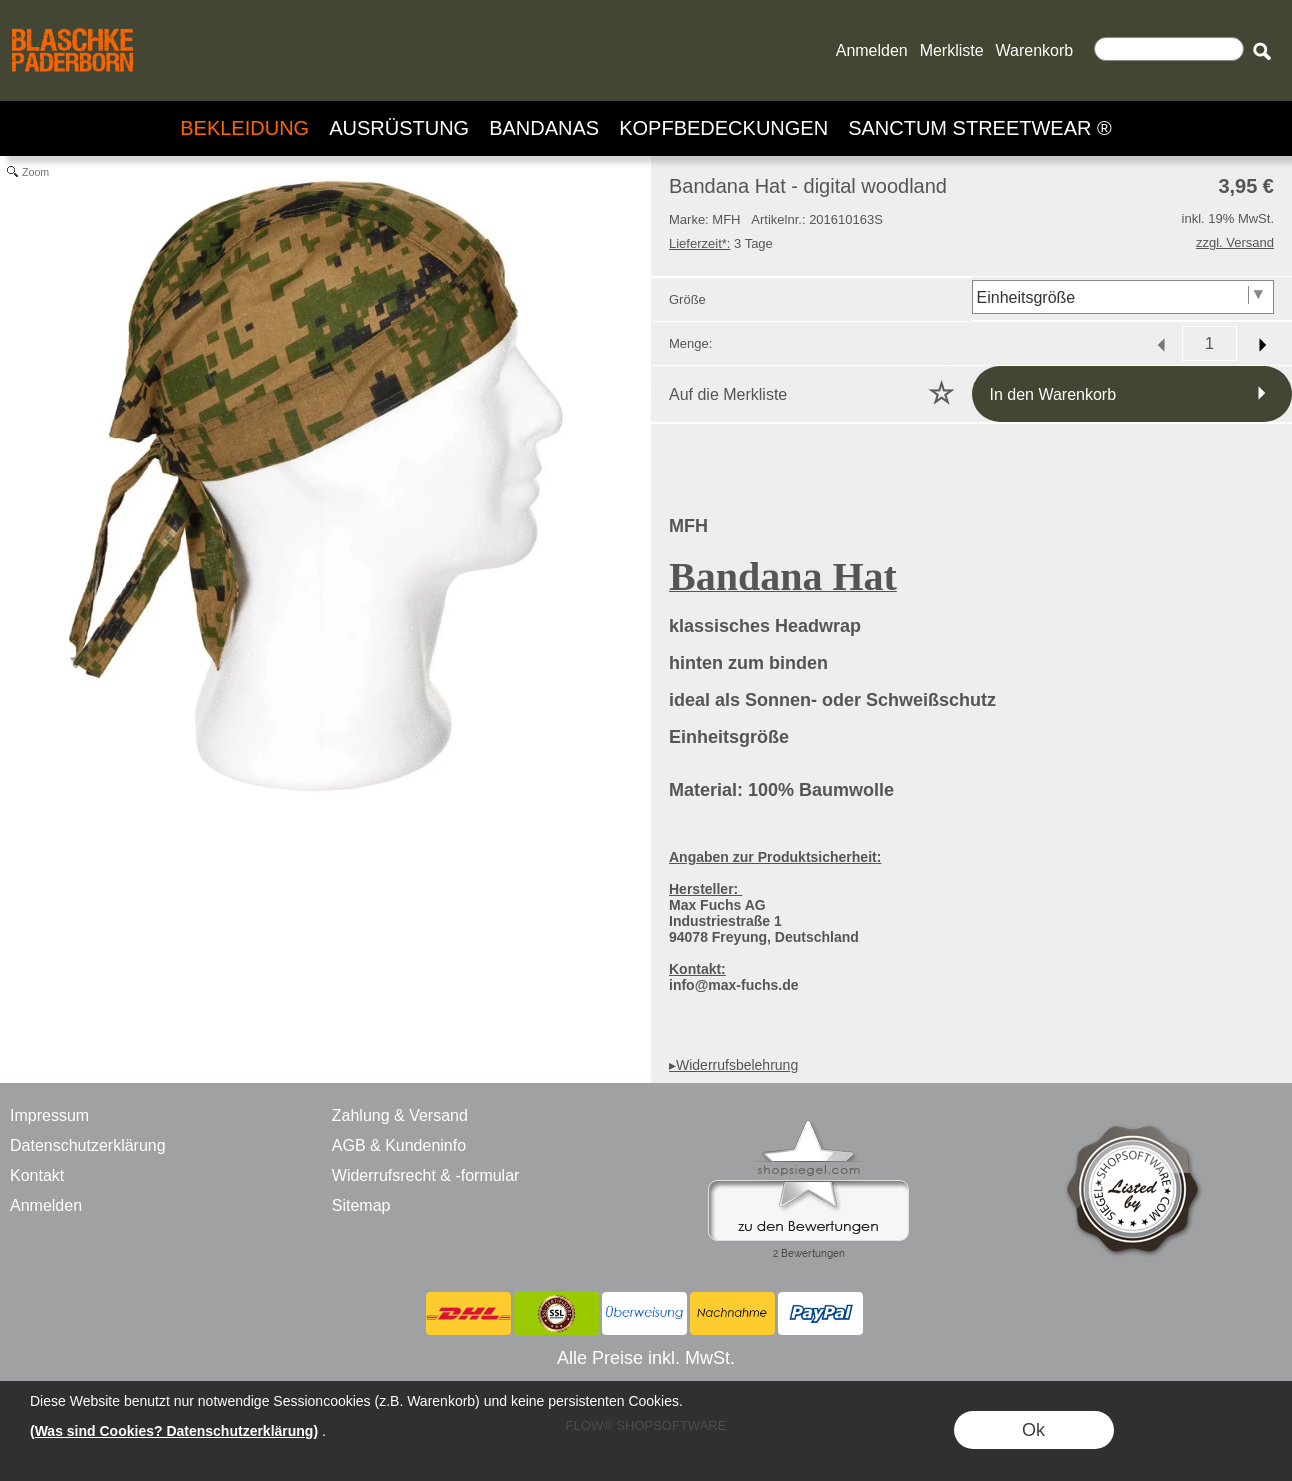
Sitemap (361, 1205)
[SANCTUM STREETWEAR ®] (980, 128)
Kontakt (37, 1175)
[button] (1261, 51)
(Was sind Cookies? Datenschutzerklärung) (174, 1431)
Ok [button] (1033, 1430)
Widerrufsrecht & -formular (426, 1175)
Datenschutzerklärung (88, 1145)
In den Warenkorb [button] (1053, 394)
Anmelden (872, 50)
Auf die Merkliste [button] (728, 394)
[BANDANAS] (544, 128)
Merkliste (952, 50)
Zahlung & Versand (400, 1115)
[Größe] (1123, 297)
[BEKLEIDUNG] (244, 128)
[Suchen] (1169, 49)
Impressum (49, 1115)
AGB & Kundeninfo (399, 1145)
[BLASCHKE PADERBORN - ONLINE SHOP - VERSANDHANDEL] (72, 26)
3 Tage (721, 243)
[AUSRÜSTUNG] (399, 128)
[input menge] (1209, 343)
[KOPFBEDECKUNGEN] (723, 128)
